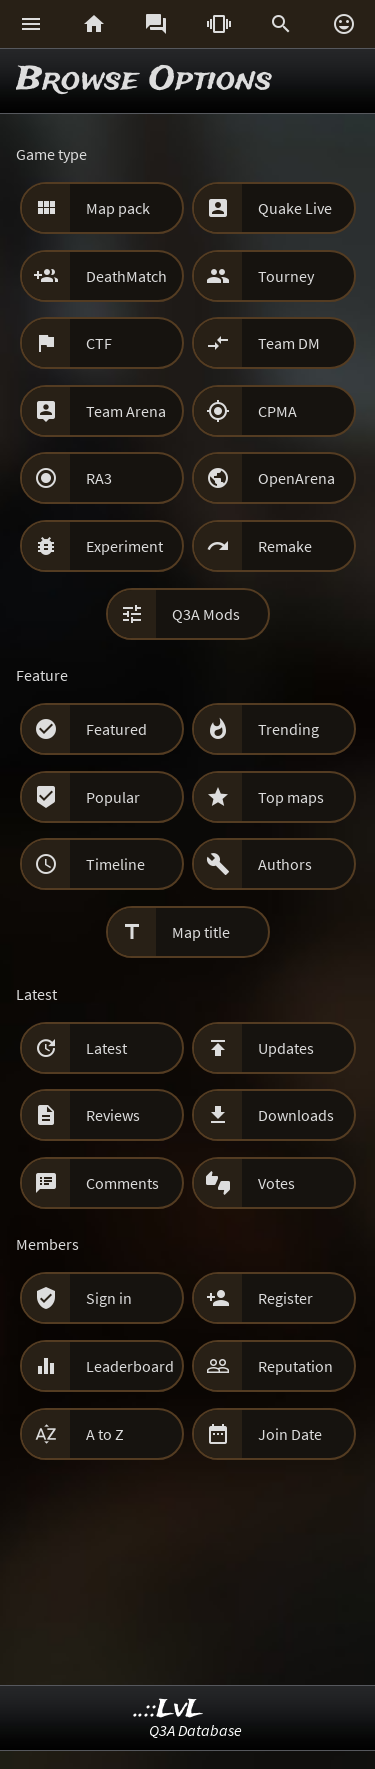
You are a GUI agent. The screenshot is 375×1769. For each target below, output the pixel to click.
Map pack (118, 208)
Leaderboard (130, 1366)
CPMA (277, 411)
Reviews (113, 1115)
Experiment (124, 546)
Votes (276, 1183)
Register (285, 1298)
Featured (116, 729)
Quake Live (295, 208)
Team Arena (126, 411)
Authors (285, 864)
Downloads (296, 1115)
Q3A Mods (206, 614)
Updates (286, 1048)
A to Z (105, 1434)
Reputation (295, 1366)
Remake (285, 546)
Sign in (109, 1298)
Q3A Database (195, 1730)
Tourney (286, 276)
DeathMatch (126, 276)
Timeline (115, 864)
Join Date (290, 1434)
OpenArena (296, 478)
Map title (201, 932)
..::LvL (168, 1709)
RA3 (99, 478)
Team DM (289, 343)
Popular (113, 797)
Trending (288, 729)
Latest (106, 1048)
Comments (122, 1183)
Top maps (291, 797)
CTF (99, 343)
